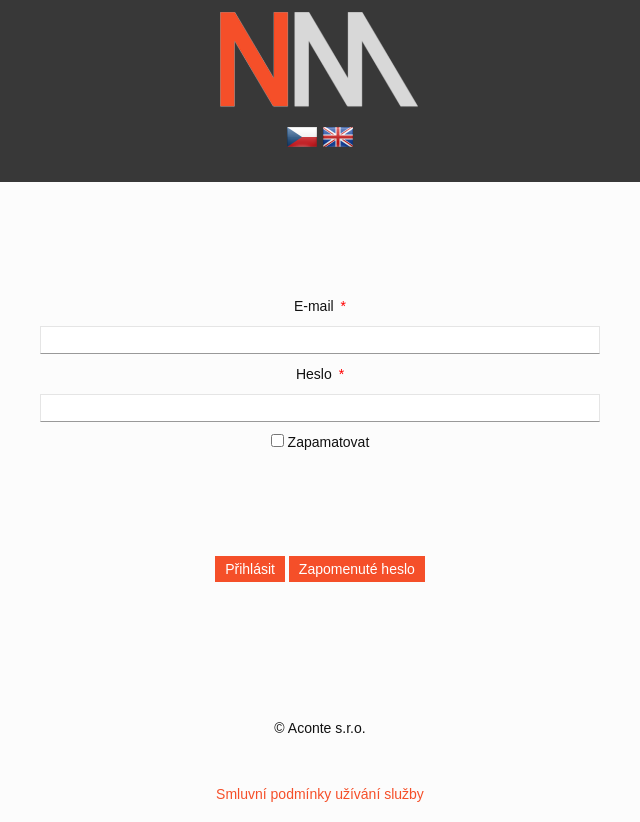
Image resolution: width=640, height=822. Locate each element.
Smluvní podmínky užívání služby (320, 794)
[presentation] (192, 501)
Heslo (314, 374)
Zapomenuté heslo (357, 569)
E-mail (314, 306)
